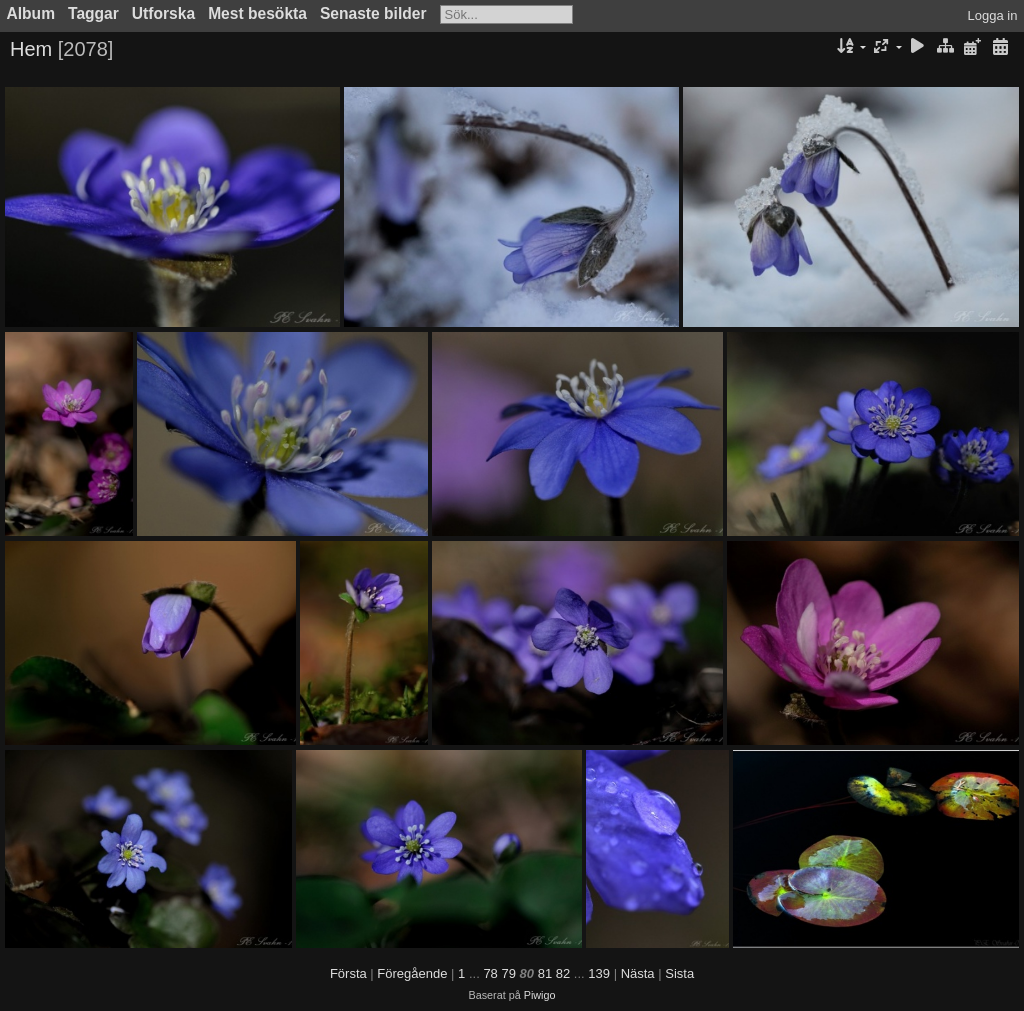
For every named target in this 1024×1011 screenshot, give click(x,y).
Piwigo (540, 995)
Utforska (163, 13)
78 (490, 973)
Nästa (638, 973)
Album (31, 13)
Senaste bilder (373, 13)
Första (348, 973)
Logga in (993, 15)
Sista (679, 973)
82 (563, 973)
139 (599, 973)
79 (508, 973)
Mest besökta (257, 13)
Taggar (93, 13)
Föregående (412, 973)
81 (545, 973)
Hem (31, 49)
